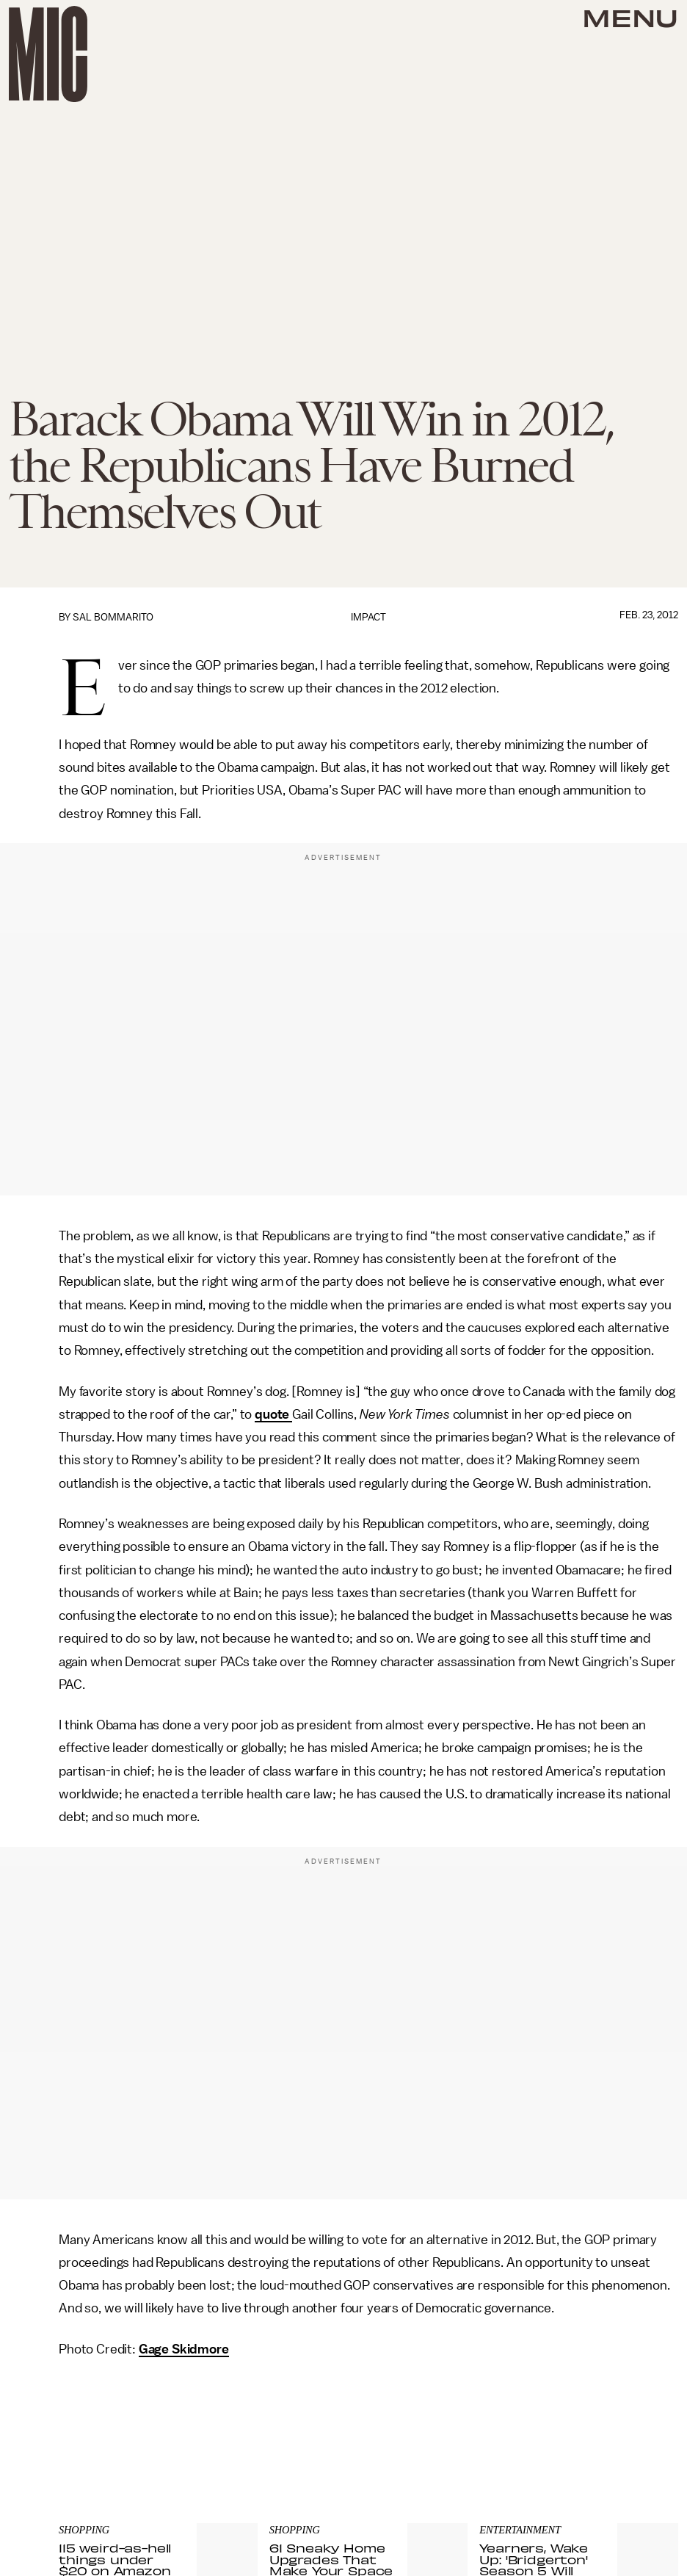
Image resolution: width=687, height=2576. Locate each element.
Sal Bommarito (113, 617)
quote (273, 1414)
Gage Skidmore (184, 2349)
